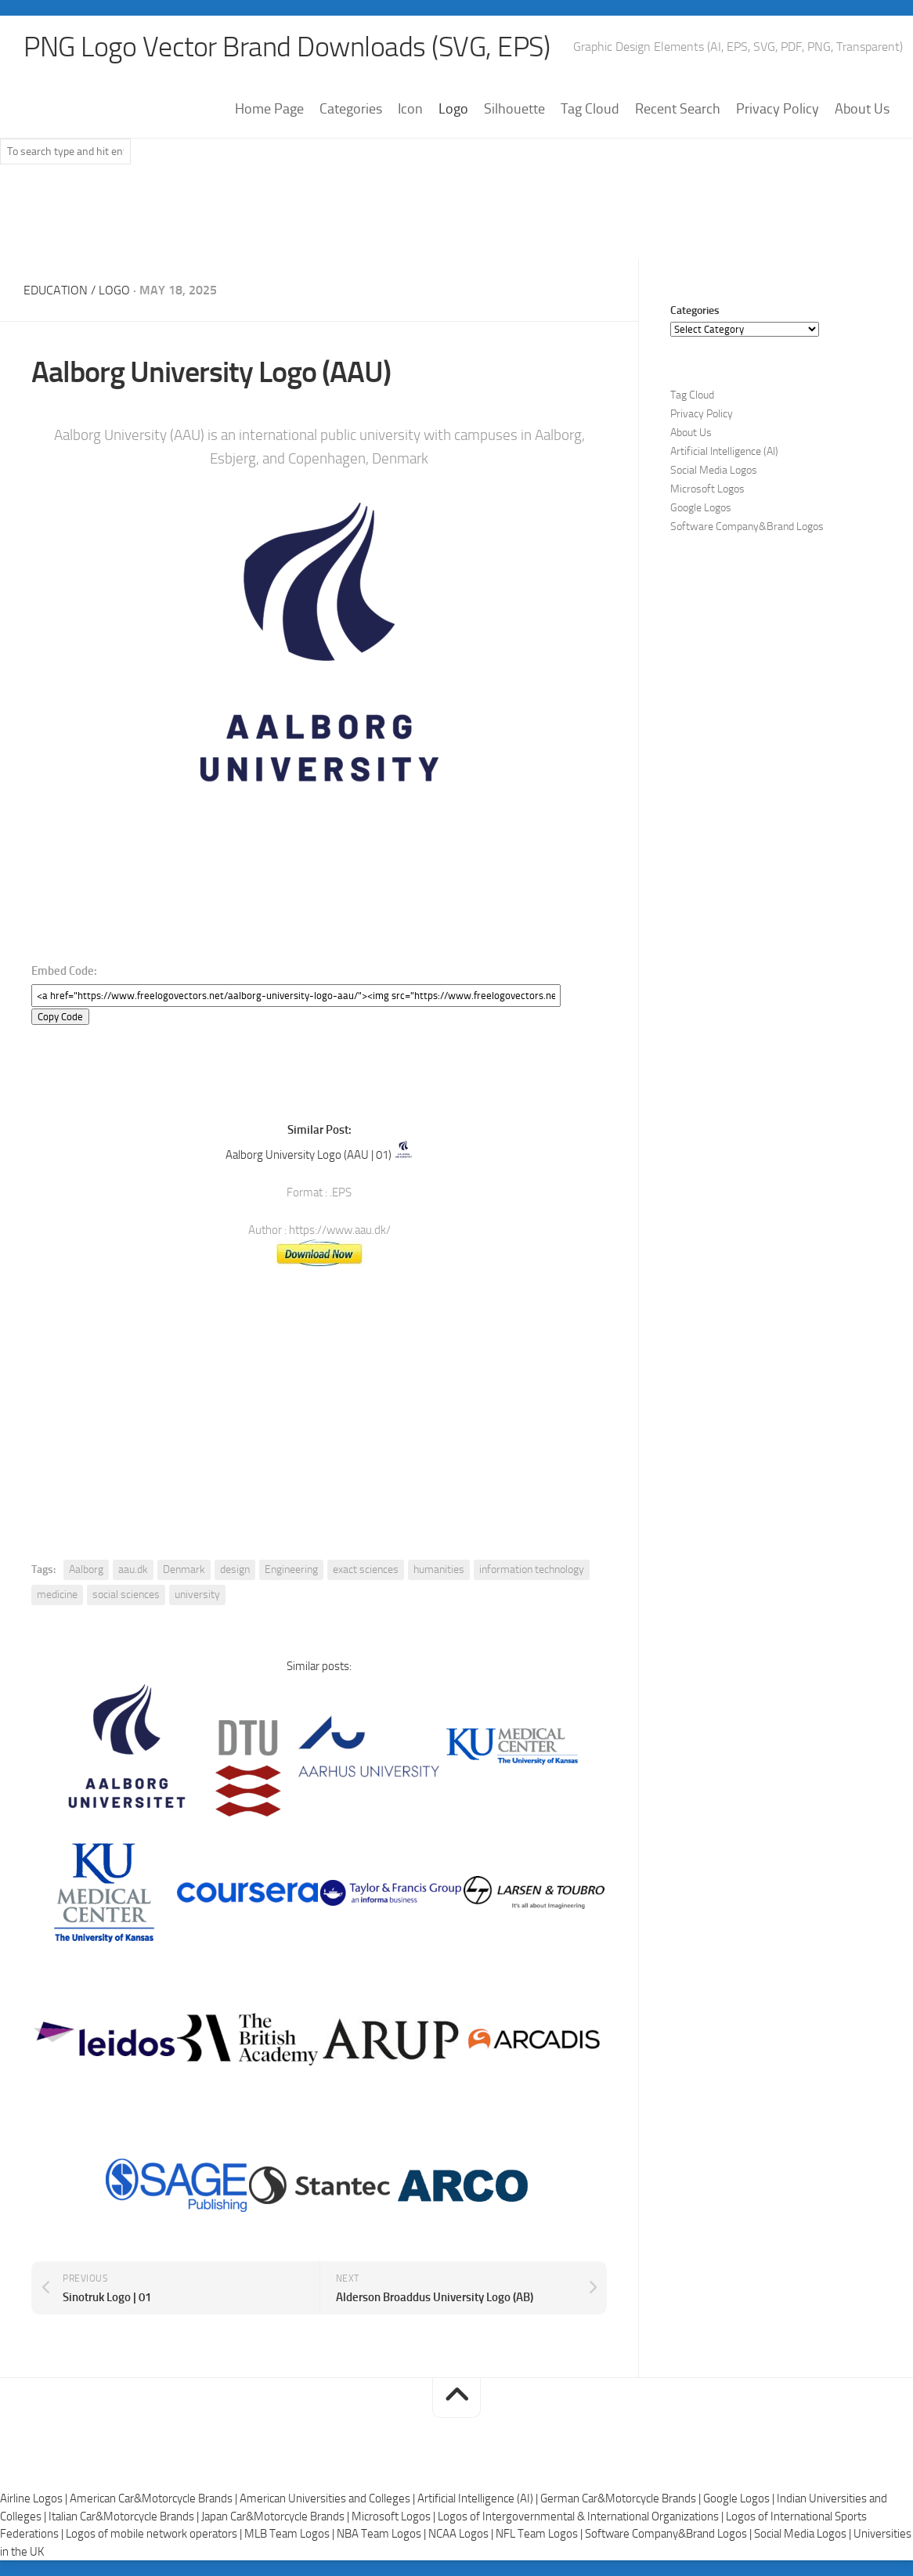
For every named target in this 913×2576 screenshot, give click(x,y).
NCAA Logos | (462, 2534)
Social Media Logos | (803, 2534)
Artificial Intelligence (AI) (724, 451)
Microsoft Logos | (395, 2516)
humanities (438, 1569)
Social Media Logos (713, 470)
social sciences (126, 1594)
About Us (862, 109)
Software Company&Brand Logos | (669, 2534)
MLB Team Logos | (290, 2534)
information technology (531, 1569)
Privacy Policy (777, 109)
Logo (453, 109)
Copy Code (60, 1017)
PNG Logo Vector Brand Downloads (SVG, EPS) (286, 47)
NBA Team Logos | (382, 2534)
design (235, 1569)
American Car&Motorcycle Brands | (155, 2498)
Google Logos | (740, 2498)
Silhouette (514, 109)
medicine (57, 1594)
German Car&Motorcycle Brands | (621, 2498)
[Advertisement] (456, 218)
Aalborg (86, 1569)
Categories (350, 109)
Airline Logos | (35, 2498)
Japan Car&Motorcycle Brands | (276, 2516)
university (197, 1594)
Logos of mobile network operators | (155, 2534)
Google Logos (700, 507)
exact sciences (366, 1569)
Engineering (291, 1569)
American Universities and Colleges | (328, 2498)
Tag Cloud (590, 109)
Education (55, 290)
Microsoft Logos (707, 489)
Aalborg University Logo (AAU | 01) (309, 1155)
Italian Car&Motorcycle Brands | (125, 2516)
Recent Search (677, 109)
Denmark (184, 1569)
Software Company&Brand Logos (747, 526)
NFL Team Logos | (540, 2534)
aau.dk (133, 1569)
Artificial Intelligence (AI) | (478, 2498)
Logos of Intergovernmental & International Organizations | (582, 2516)
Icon (410, 109)
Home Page (269, 109)
